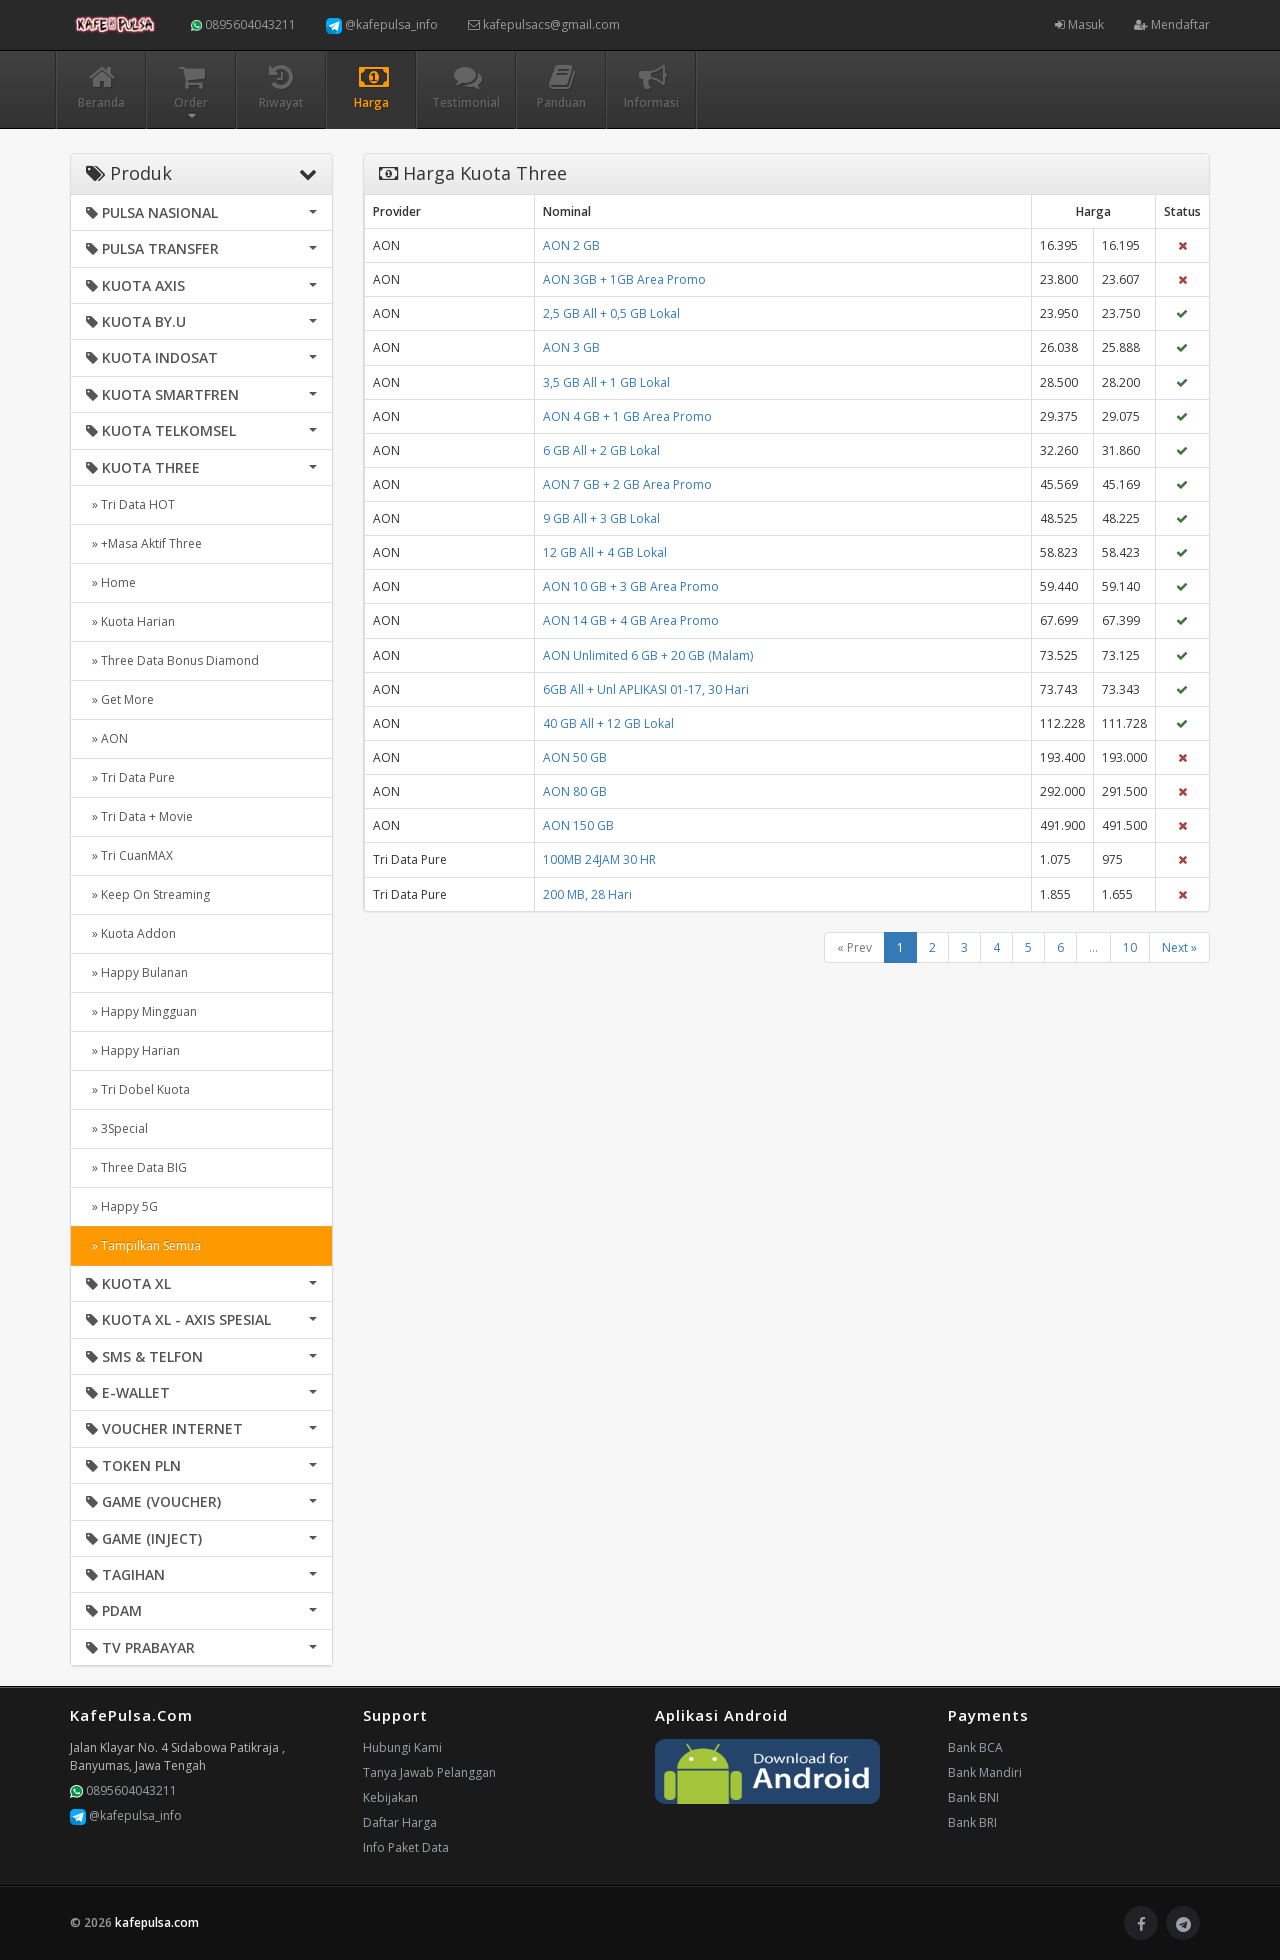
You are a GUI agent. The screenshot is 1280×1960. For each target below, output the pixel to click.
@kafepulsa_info (382, 25)
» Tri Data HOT (130, 504)
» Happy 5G (122, 1206)
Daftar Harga (400, 1822)
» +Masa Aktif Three (144, 543)
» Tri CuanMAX (129, 855)
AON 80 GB (575, 791)
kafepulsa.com (157, 1922)
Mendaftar (1172, 24)
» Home (111, 582)
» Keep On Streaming (148, 894)
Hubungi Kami (402, 1747)
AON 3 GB (571, 347)
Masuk (1079, 24)
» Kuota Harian (130, 621)
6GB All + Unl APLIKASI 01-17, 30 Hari (646, 689)
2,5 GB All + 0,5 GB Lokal (611, 313)
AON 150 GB (578, 825)
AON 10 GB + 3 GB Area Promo (631, 586)
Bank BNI (973, 1797)
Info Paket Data (406, 1847)
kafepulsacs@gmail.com (544, 24)
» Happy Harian (133, 1050)
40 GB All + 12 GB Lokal (608, 723)
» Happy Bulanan (137, 972)
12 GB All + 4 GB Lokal (605, 552)
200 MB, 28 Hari (587, 894)
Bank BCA (975, 1747)
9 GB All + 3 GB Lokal (601, 518)
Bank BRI (972, 1822)
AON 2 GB (571, 245)
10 (1130, 947)
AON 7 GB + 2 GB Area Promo (627, 484)
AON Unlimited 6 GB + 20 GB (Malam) (648, 655)
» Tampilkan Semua (143, 1245)
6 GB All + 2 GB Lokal (601, 450)
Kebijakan (390, 1797)
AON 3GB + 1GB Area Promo (624, 279)
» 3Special (117, 1128)
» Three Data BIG (136, 1167)
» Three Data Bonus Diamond (172, 660)
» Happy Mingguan (141, 1011)
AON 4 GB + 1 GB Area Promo (627, 416)
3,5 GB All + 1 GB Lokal (606, 382)
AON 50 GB (575, 757)
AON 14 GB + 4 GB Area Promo (631, 620)
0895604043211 (243, 24)
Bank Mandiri (985, 1772)
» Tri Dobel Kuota (138, 1089)
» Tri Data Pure (130, 777)
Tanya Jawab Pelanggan (429, 1772)
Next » (1179, 947)
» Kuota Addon (131, 933)
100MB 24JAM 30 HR (599, 859)
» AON (107, 738)
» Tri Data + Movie (139, 816)
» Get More (120, 699)
